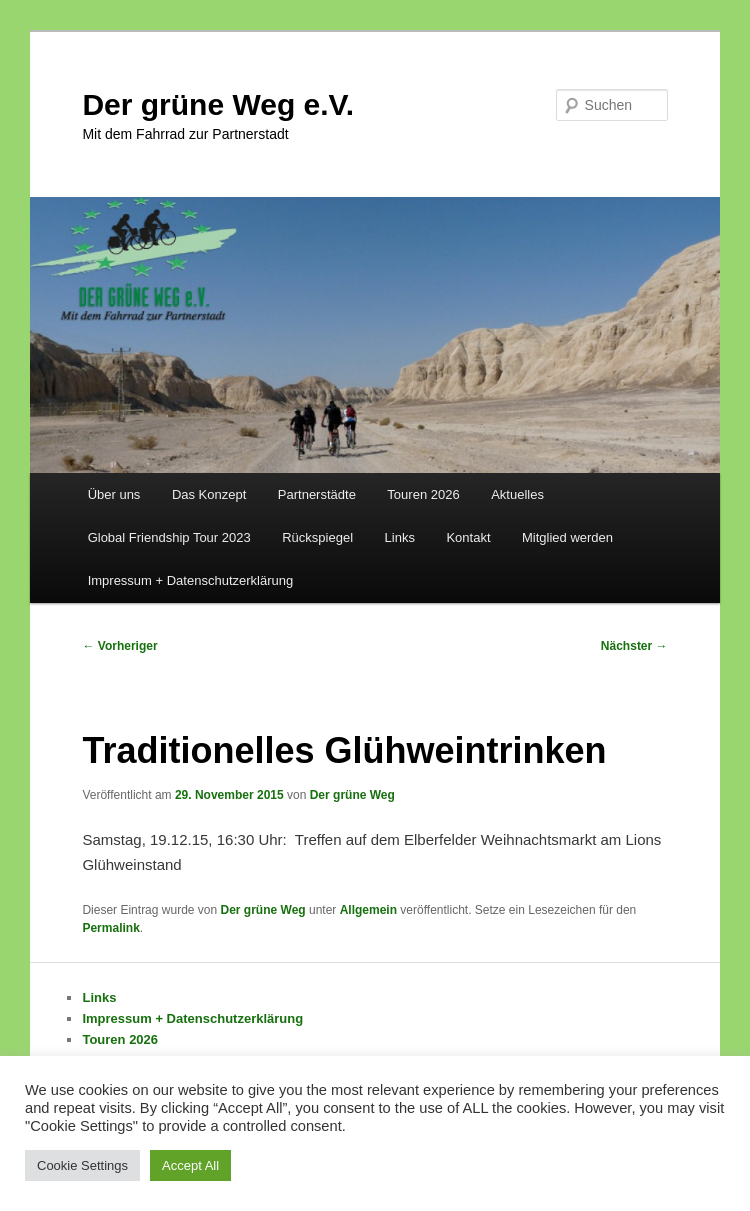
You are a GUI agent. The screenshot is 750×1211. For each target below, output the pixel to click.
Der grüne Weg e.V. (218, 104)
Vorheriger (119, 646)
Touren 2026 (423, 494)
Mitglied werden (567, 537)
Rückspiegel (317, 537)
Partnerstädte (317, 494)
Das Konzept (209, 494)
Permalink (110, 928)
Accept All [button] (190, 1165)
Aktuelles (517, 494)
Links (400, 537)
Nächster (634, 646)
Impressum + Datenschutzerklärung (191, 580)
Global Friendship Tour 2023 (169, 537)
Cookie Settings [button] (82, 1165)
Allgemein (368, 910)
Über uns (114, 494)
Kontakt (468, 537)
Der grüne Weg (352, 795)
